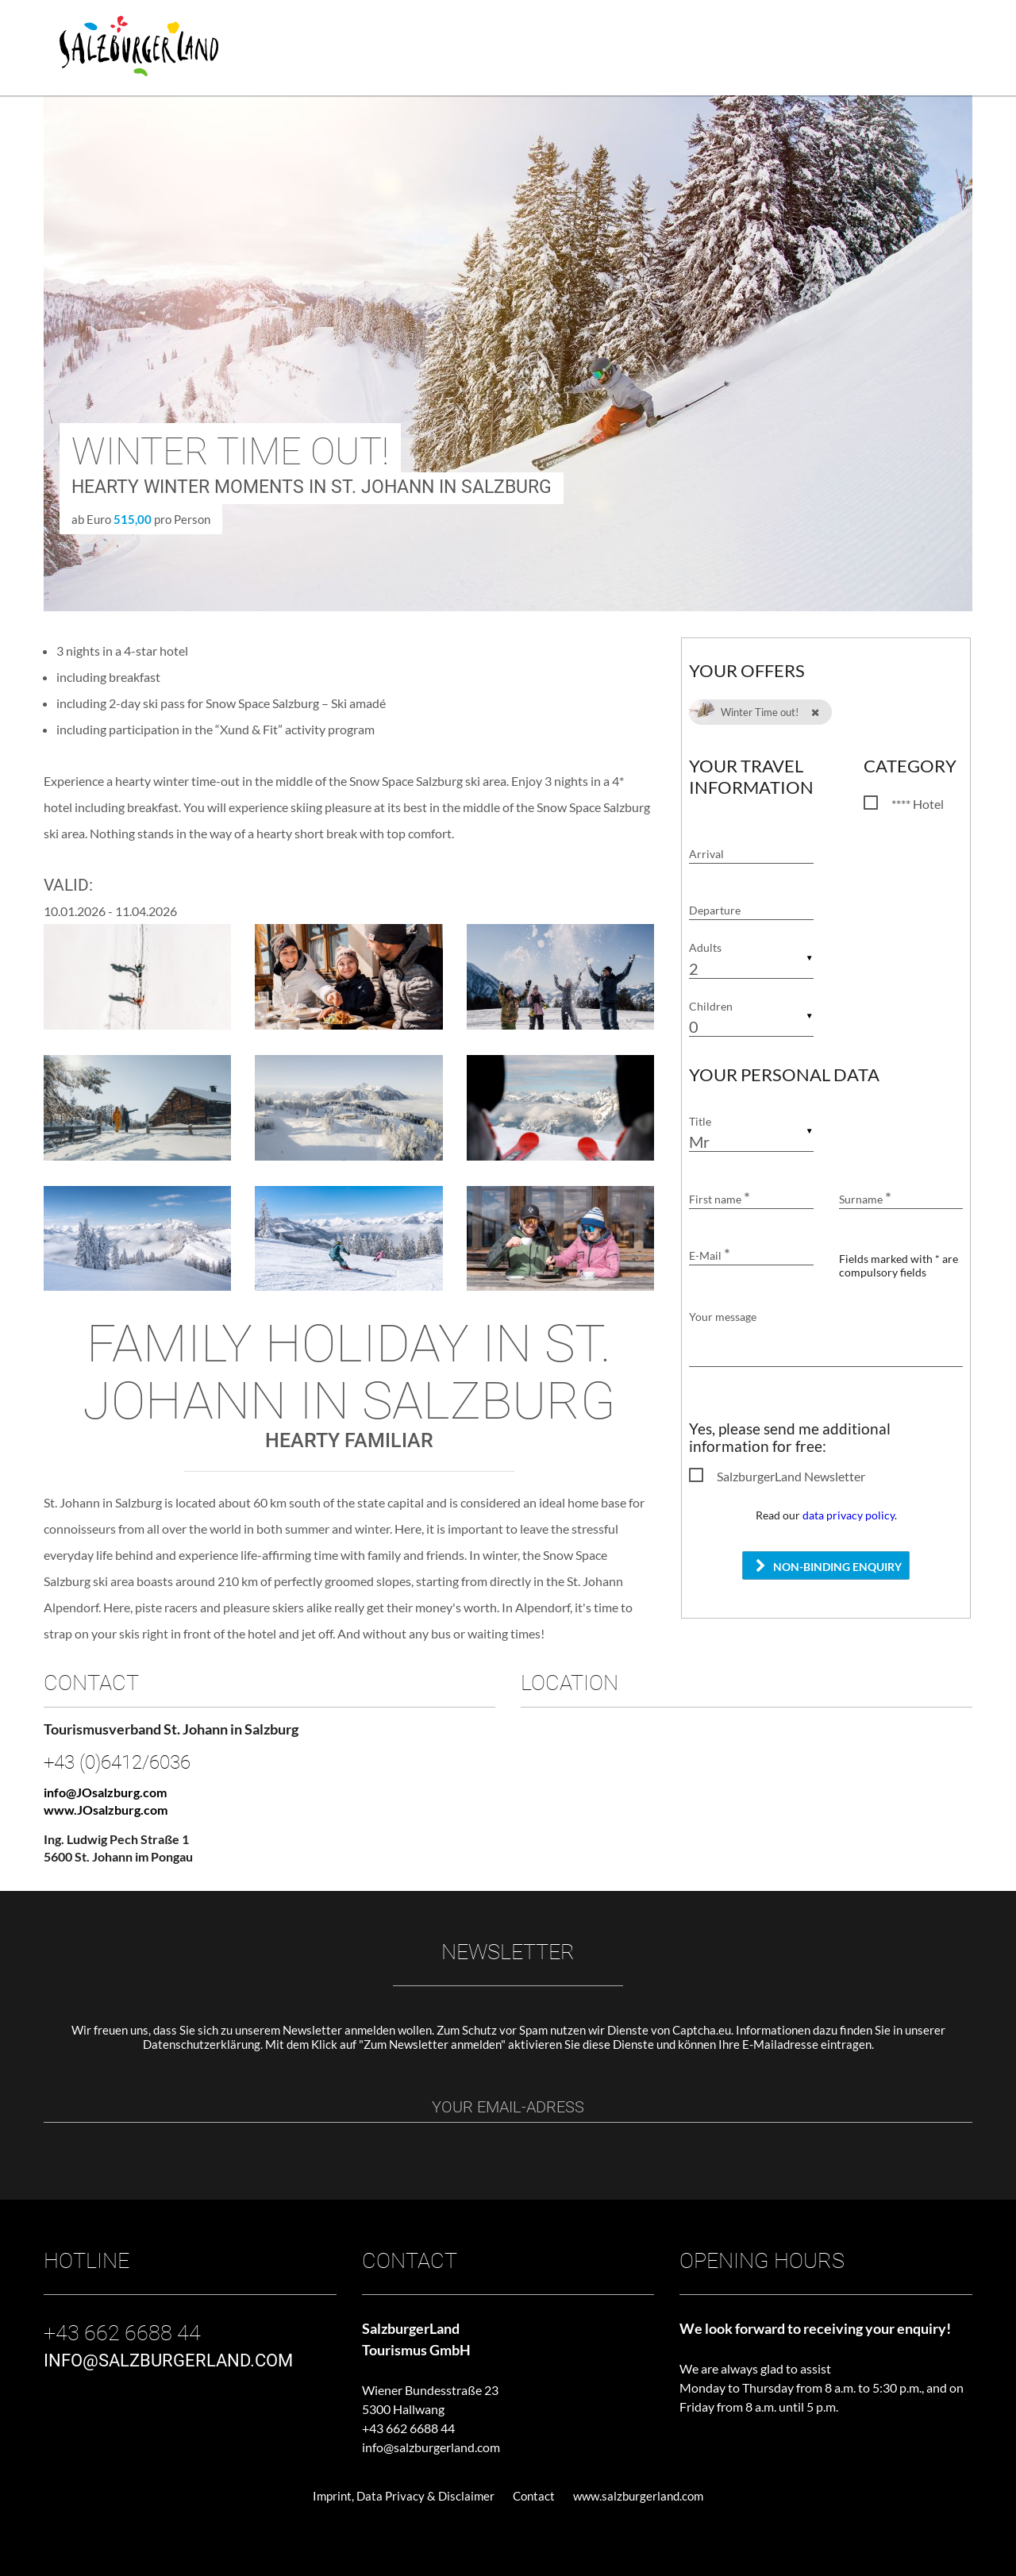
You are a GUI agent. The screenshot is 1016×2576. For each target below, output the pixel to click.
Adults (705, 948)
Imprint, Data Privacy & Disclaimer (404, 2496)
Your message (722, 1316)
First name (719, 1199)
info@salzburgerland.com (431, 2447)
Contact (534, 2496)
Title (700, 1121)
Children (711, 1006)
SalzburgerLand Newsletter (791, 1476)
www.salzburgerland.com (638, 2496)
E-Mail (709, 1255)
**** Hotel (917, 803)
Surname (865, 1199)
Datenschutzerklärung (201, 2044)
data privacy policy (848, 1515)
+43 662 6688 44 (408, 2427)
